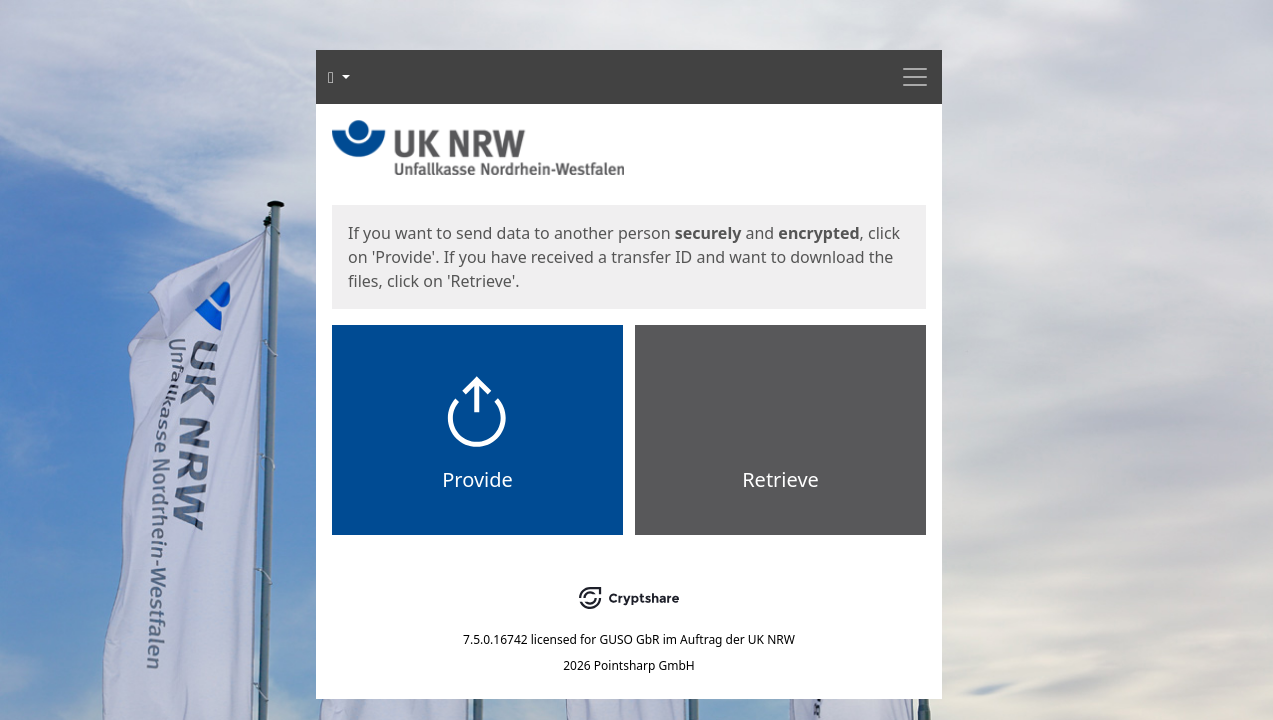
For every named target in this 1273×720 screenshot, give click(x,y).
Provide (477, 479)
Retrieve (780, 479)
